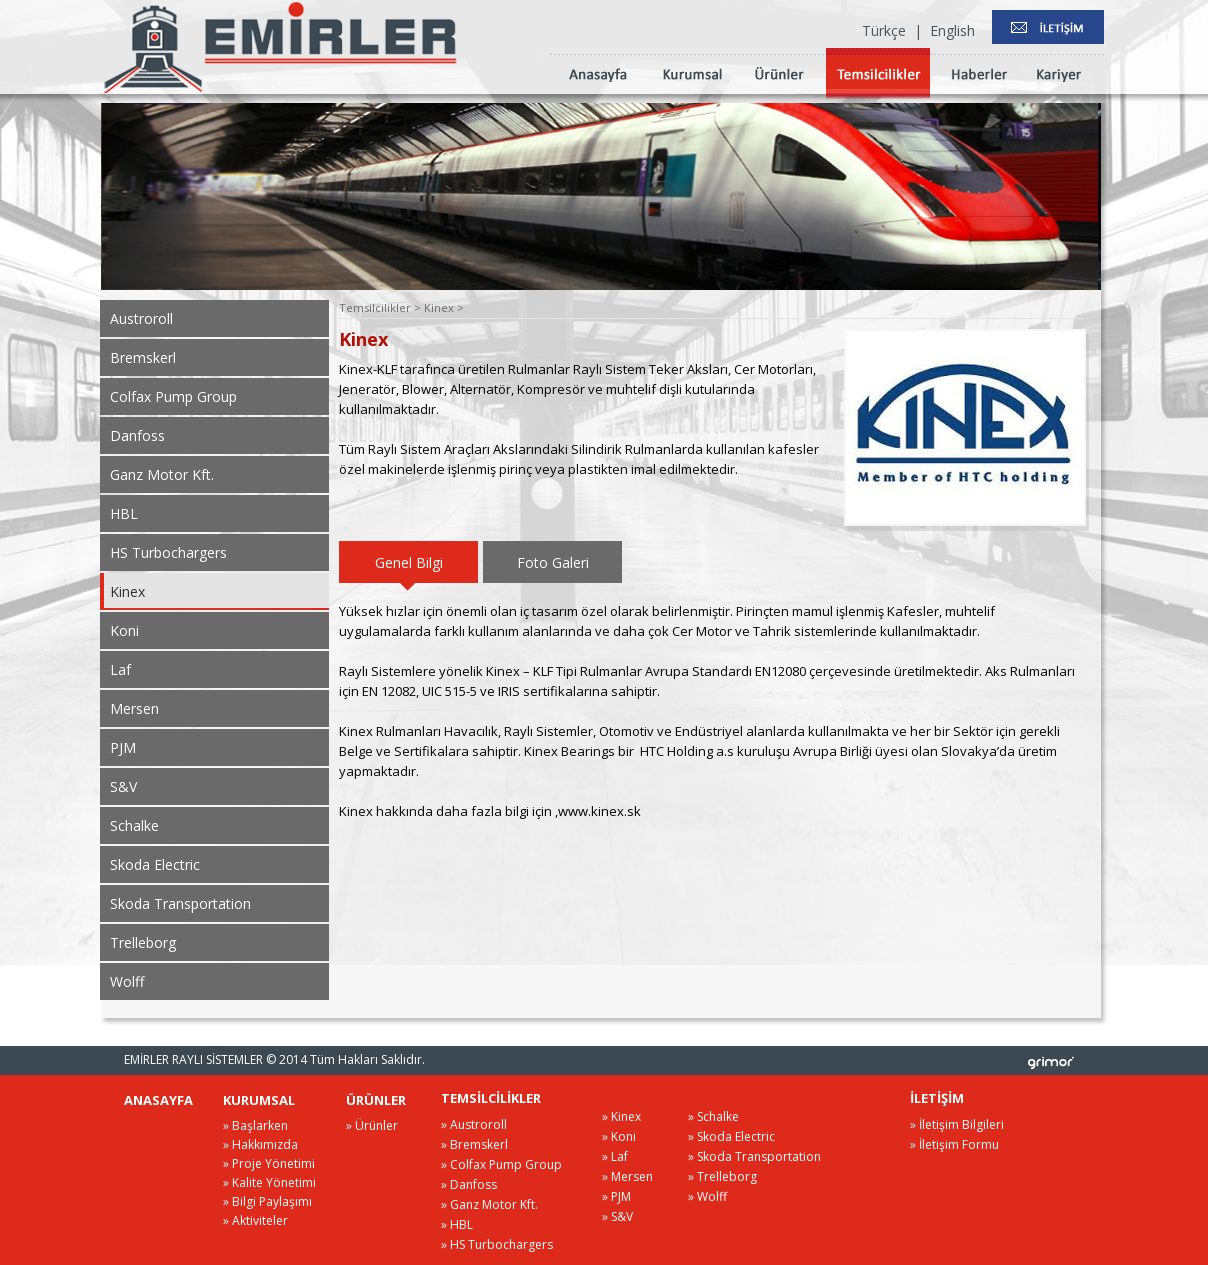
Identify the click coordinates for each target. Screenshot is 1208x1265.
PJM (123, 747)
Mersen (134, 708)
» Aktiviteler (255, 1220)
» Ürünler (372, 1125)
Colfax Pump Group (173, 396)
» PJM (616, 1196)
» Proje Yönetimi (269, 1163)
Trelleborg (143, 942)
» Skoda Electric (731, 1136)
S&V (123, 786)
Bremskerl (143, 357)
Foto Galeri (553, 562)
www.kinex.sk (599, 811)
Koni (124, 630)
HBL (124, 513)
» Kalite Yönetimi (269, 1182)
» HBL (457, 1224)
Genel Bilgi (409, 562)
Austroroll (141, 318)
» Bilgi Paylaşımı (267, 1201)
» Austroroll (474, 1124)
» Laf (615, 1156)
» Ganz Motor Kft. (489, 1204)
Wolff (127, 981)
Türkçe (884, 30)
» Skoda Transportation (754, 1156)
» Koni (619, 1136)
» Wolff (707, 1196)
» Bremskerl (474, 1144)
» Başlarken (255, 1125)
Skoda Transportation (180, 903)
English (952, 30)
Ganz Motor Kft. (162, 474)
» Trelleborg (722, 1176)
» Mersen (627, 1176)
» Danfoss (469, 1184)
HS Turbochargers (168, 552)
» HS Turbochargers (497, 1244)
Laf (120, 669)
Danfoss (137, 435)
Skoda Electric (155, 864)
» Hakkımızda (260, 1144)
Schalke (134, 825)
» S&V (617, 1216)
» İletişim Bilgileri (957, 1124)
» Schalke (713, 1116)
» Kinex (621, 1116)
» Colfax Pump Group (501, 1164)
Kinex (127, 591)
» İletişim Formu (954, 1144)
